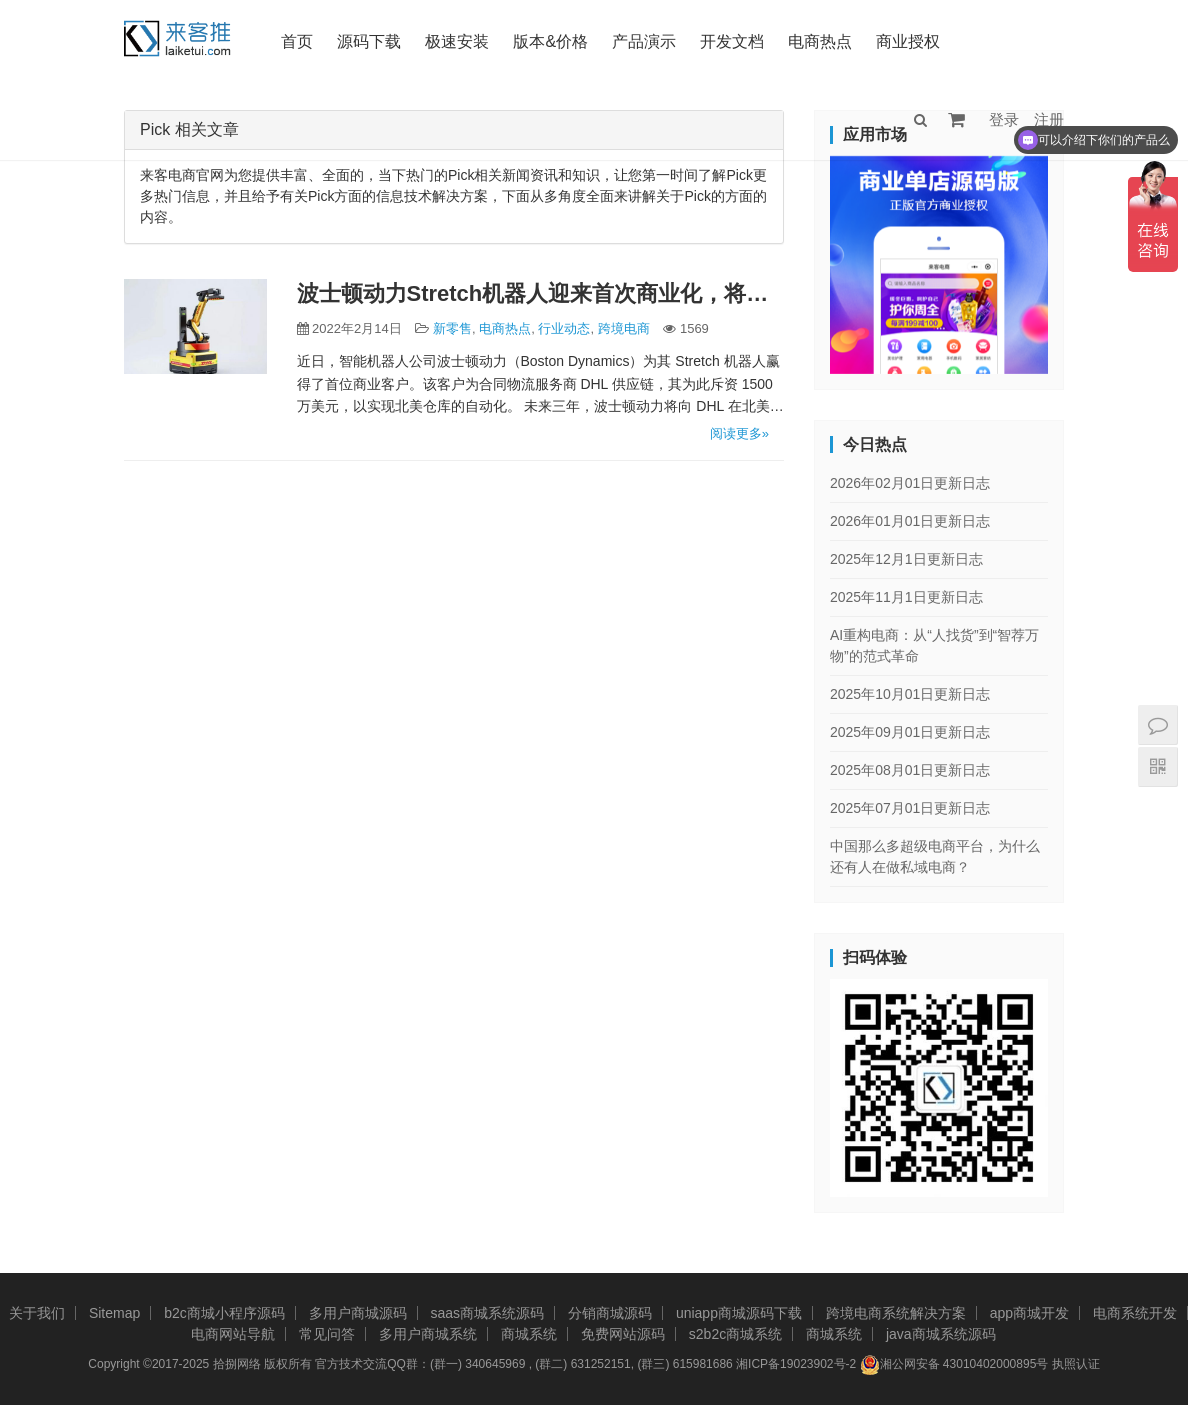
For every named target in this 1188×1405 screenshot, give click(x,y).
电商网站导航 (233, 1334)
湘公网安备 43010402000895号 (954, 1365)
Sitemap (114, 1313)
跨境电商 (624, 328)
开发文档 (732, 41)
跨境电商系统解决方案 (896, 1313)
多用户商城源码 (358, 1313)
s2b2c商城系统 (735, 1334)
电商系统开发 (1135, 1313)
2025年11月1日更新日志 (906, 597)
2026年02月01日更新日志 (910, 483)
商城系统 (529, 1334)
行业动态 (564, 328)
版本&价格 (550, 41)
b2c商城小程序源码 (224, 1313)
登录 (1004, 119)
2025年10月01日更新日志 (910, 694)
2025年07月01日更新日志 (910, 808)
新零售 (452, 328)
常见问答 (327, 1334)
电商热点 (820, 41)
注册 (1049, 119)
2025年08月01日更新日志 (910, 770)
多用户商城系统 (428, 1334)
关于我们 (37, 1313)
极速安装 (457, 41)
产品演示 (644, 41)
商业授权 (908, 41)
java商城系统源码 (941, 1334)
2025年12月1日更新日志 (906, 559)
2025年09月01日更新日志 (910, 732)
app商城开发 (1029, 1313)
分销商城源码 (610, 1313)
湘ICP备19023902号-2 (796, 1364)
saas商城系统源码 (488, 1313)
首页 (297, 41)
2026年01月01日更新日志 (910, 521)
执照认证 (1076, 1364)
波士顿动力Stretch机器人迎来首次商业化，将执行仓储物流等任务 (541, 293)
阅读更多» (739, 433)
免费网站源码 (623, 1334)
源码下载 (369, 41)
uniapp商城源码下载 (739, 1313)
